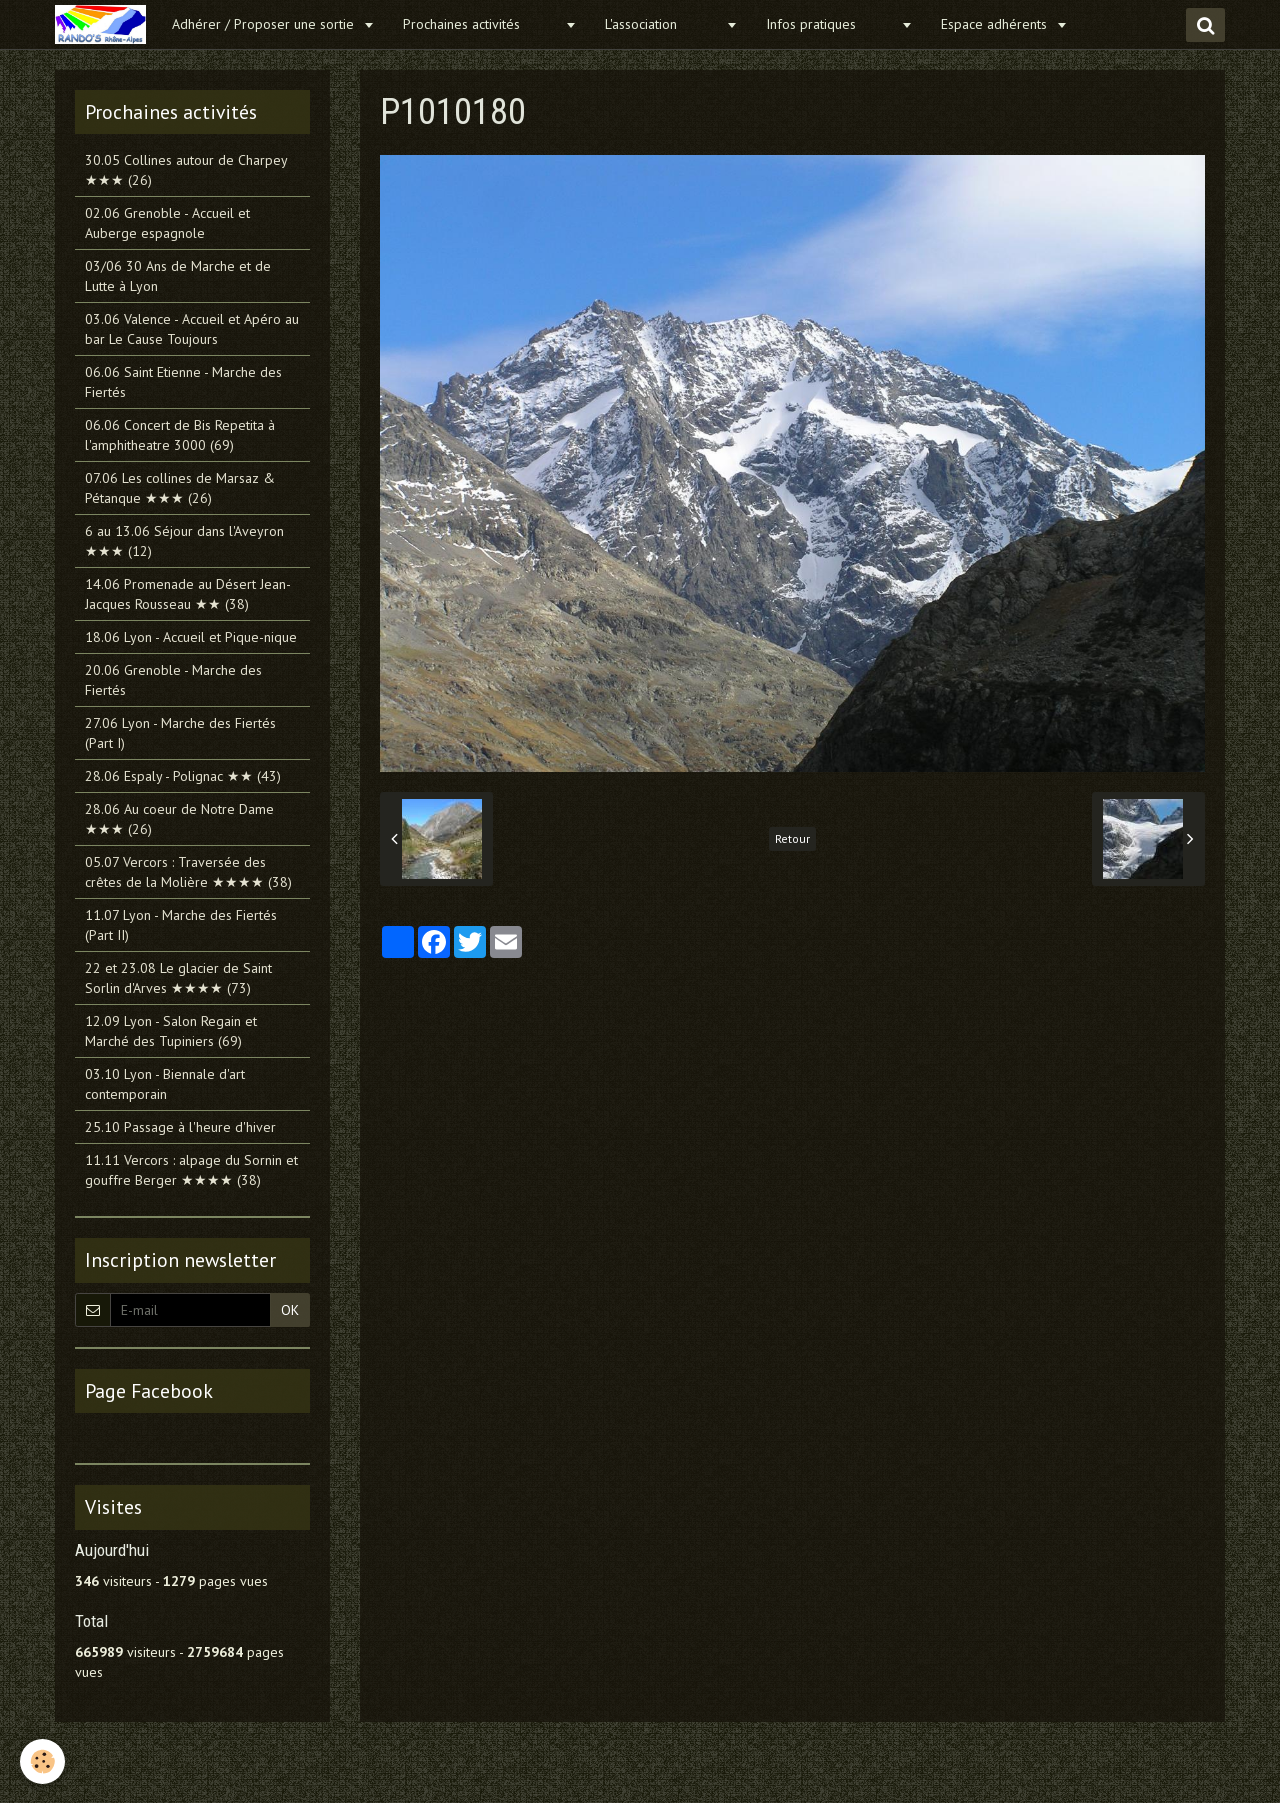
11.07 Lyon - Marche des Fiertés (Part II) (181, 925)
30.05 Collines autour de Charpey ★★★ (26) (186, 170)
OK (290, 1310)
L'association (663, 24)
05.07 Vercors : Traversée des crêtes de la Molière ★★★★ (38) (188, 872)
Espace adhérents (996, 24)
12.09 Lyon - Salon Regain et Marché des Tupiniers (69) (171, 1031)
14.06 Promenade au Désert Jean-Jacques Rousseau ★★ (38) (188, 594)
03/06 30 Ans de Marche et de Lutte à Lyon (178, 276)
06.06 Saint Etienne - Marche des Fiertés (183, 382)
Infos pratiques (831, 24)
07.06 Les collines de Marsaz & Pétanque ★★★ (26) (180, 488)
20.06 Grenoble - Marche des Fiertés (173, 680)
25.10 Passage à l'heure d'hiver (180, 1127)
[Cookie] (42, 1761)
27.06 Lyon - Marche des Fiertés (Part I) (180, 733)
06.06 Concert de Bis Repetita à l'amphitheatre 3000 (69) (180, 435)
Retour (792, 838)
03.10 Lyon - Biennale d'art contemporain (165, 1084)
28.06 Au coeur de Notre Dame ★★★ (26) (179, 819)
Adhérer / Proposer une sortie (265, 24)
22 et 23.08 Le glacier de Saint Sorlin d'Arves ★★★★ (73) (178, 978)
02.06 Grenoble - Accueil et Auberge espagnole (167, 223)
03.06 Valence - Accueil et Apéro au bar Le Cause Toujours (192, 329)
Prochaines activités (481, 24)
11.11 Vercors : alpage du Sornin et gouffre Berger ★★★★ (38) (191, 1170)
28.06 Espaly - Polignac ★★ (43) (183, 776)
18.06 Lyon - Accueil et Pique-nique (191, 637)
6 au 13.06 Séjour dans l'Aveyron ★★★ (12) (184, 541)
